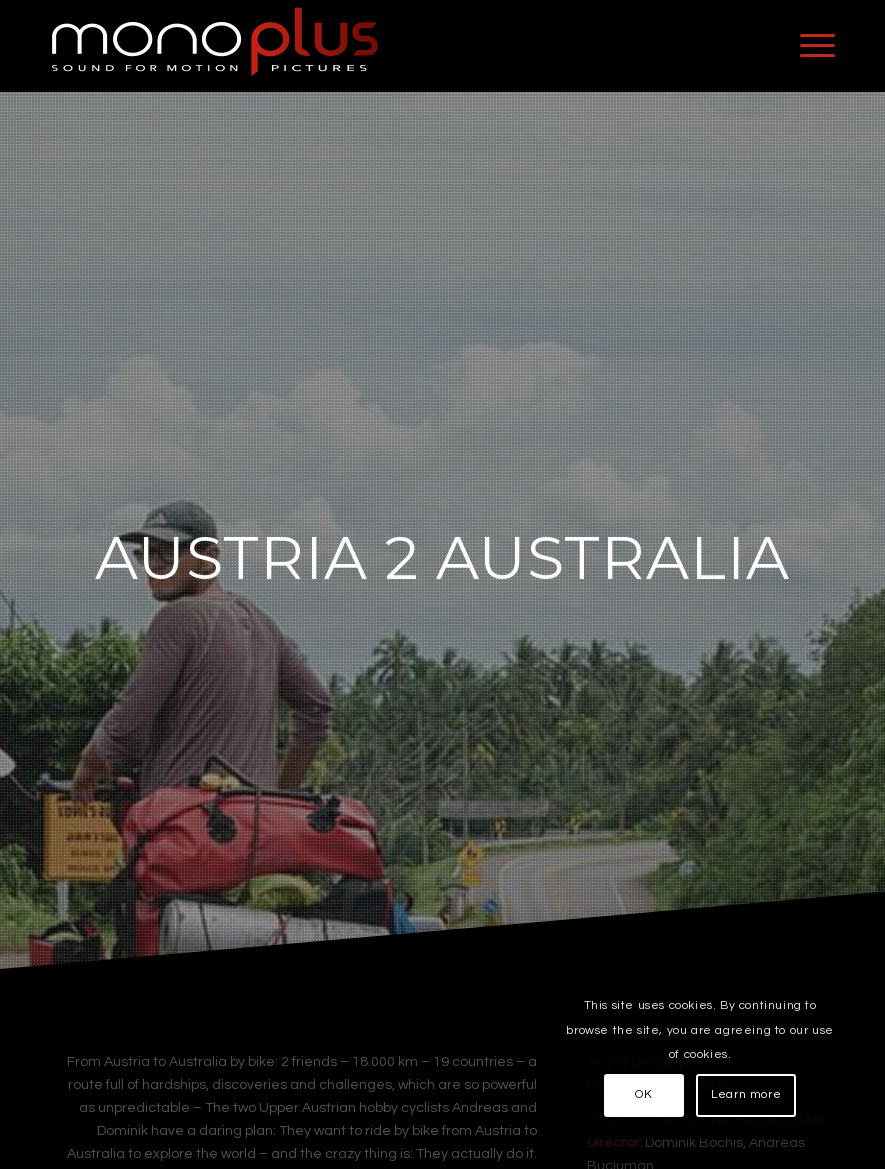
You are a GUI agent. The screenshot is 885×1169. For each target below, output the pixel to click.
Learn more (746, 1094)
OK (643, 1094)
